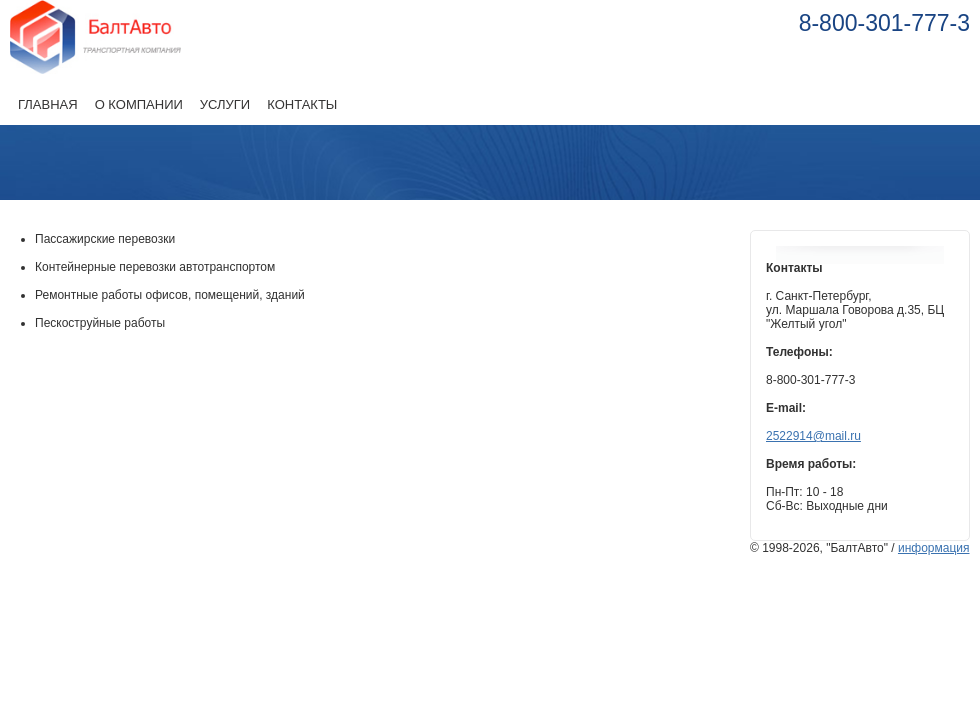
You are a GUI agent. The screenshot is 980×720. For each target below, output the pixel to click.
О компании (139, 104)
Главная (48, 104)
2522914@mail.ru (813, 436)
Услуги (225, 104)
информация (934, 548)
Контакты (302, 104)
